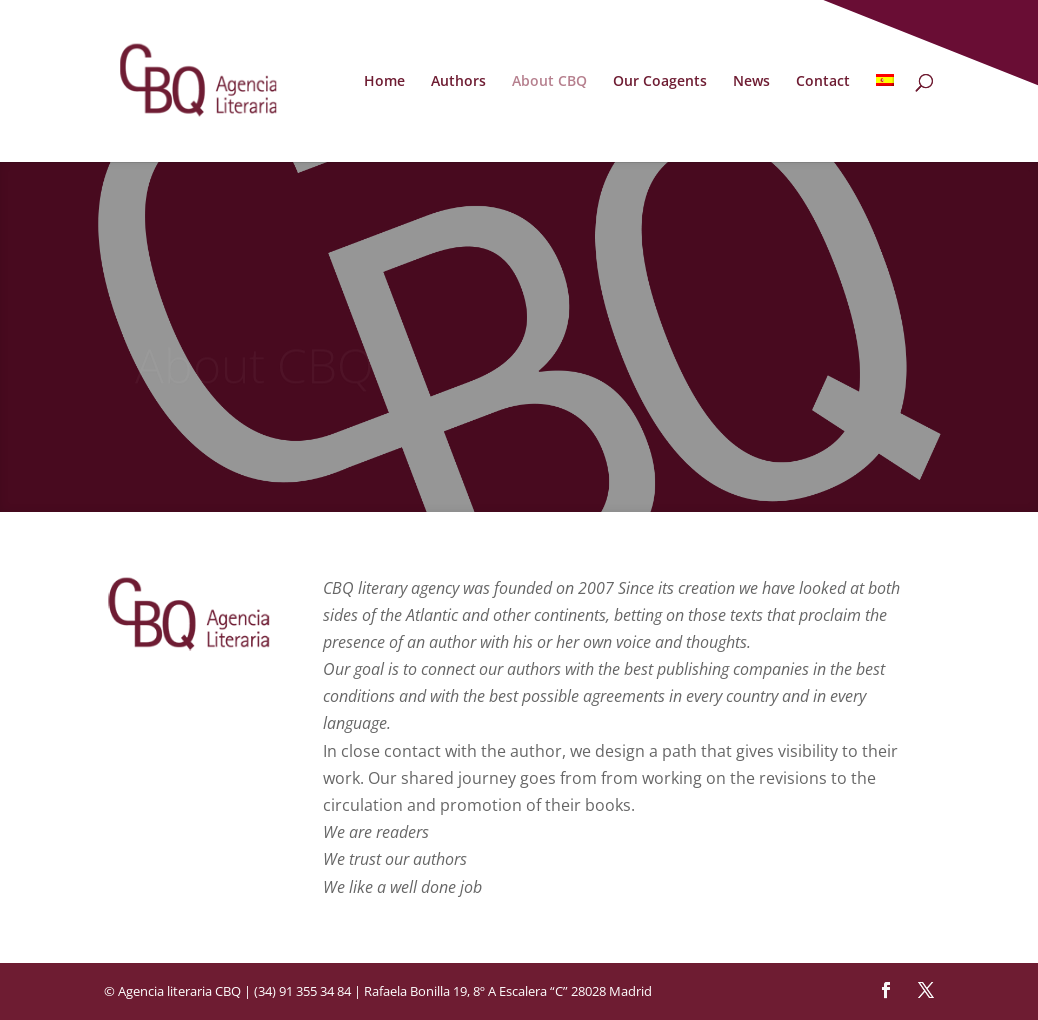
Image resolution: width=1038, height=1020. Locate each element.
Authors (458, 82)
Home (384, 82)
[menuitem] (885, 118)
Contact (823, 82)
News (751, 82)
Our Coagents (660, 82)
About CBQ (549, 82)
